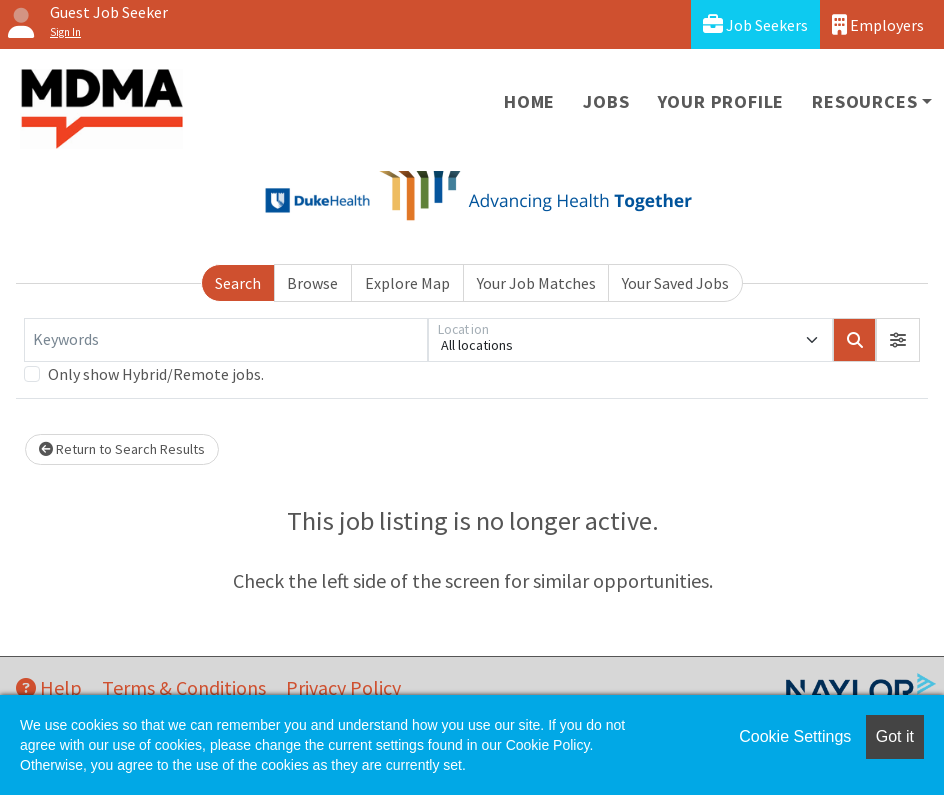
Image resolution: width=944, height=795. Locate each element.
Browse (312, 283)
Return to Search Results (122, 449)
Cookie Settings (795, 736)
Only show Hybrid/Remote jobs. (156, 374)
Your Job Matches (536, 283)
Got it (895, 736)
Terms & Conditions (184, 687)
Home (529, 101)
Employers (878, 24)
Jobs (606, 101)
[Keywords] (226, 340)
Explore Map (407, 283)
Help (49, 687)
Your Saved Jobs (675, 283)
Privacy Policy (343, 687)
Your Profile (721, 101)
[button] (898, 340)
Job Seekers (755, 24)
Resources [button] (864, 101)
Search (238, 283)
